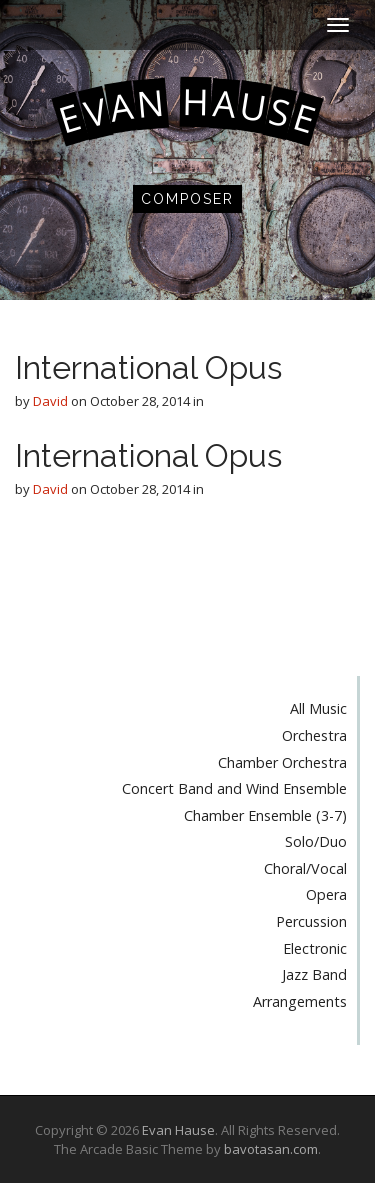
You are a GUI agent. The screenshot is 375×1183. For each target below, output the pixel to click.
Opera (326, 894)
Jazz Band (314, 974)
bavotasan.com (271, 1149)
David (50, 401)
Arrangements (300, 1001)
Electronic (315, 948)
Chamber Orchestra (282, 762)
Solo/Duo (316, 841)
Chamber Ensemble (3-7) (265, 815)
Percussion (311, 921)
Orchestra (314, 735)
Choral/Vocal (305, 868)
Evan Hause (178, 1130)
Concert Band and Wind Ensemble (234, 788)
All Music (318, 708)
